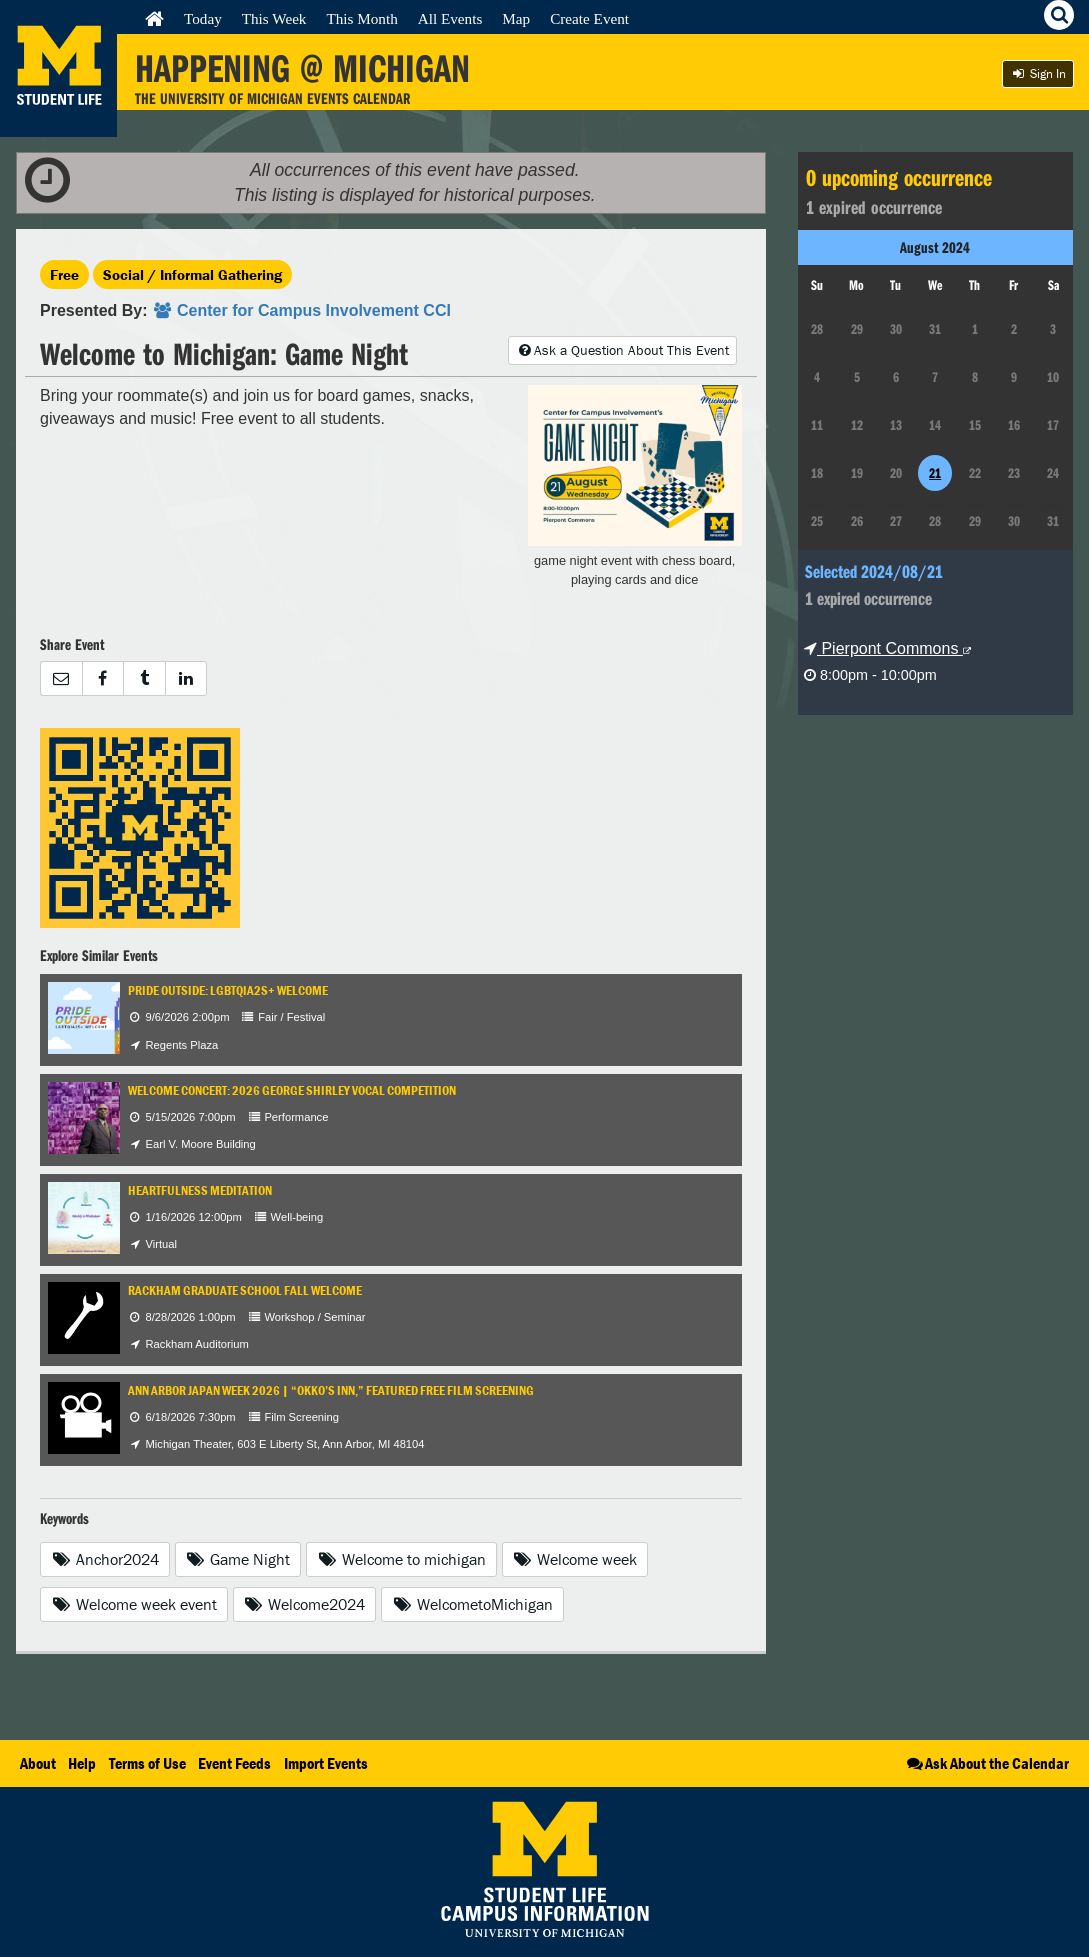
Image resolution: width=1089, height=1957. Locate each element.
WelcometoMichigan (472, 1604)
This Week (274, 18)
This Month (361, 18)
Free (64, 274)
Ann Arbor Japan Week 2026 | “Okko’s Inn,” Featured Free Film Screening (331, 1390)
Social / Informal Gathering (192, 274)
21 (935, 473)
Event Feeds (234, 1763)
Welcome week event (134, 1604)
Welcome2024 (305, 1604)
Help (82, 1763)
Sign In (1038, 73)
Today (203, 18)
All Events (450, 18)
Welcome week (575, 1559)
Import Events (326, 1763)
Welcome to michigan (401, 1559)
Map (516, 18)
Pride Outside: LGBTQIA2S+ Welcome (228, 990)
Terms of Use (147, 1763)
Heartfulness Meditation (200, 1190)
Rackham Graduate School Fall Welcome (245, 1290)
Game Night (238, 1559)
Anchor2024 (105, 1559)
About (38, 1763)
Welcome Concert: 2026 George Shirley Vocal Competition (292, 1090)
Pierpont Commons (887, 648)
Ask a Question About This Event (622, 350)
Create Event (589, 18)
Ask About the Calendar (986, 1763)
